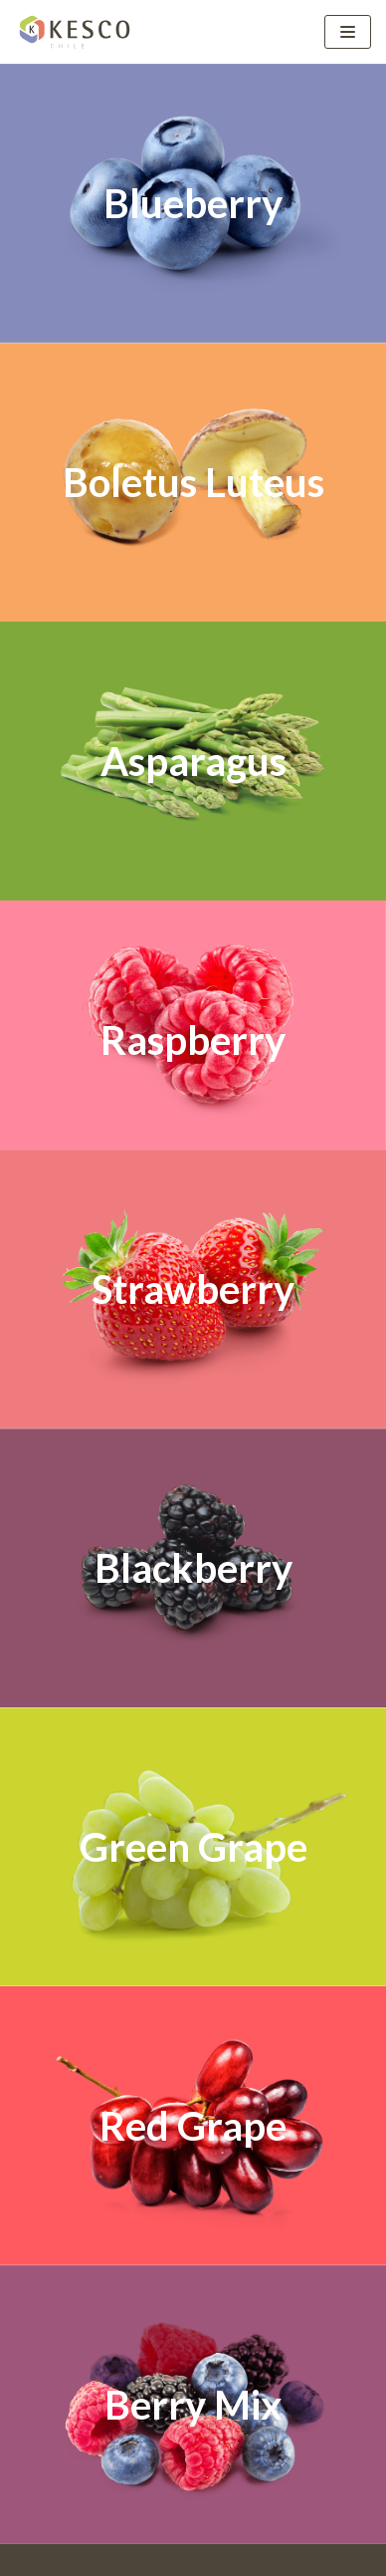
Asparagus (193, 761)
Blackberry (193, 1568)
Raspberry (193, 1040)
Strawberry (193, 1289)
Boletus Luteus (193, 482)
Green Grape (193, 1847)
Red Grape (193, 2126)
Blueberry (193, 203)
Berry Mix (193, 2405)
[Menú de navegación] (347, 32)
